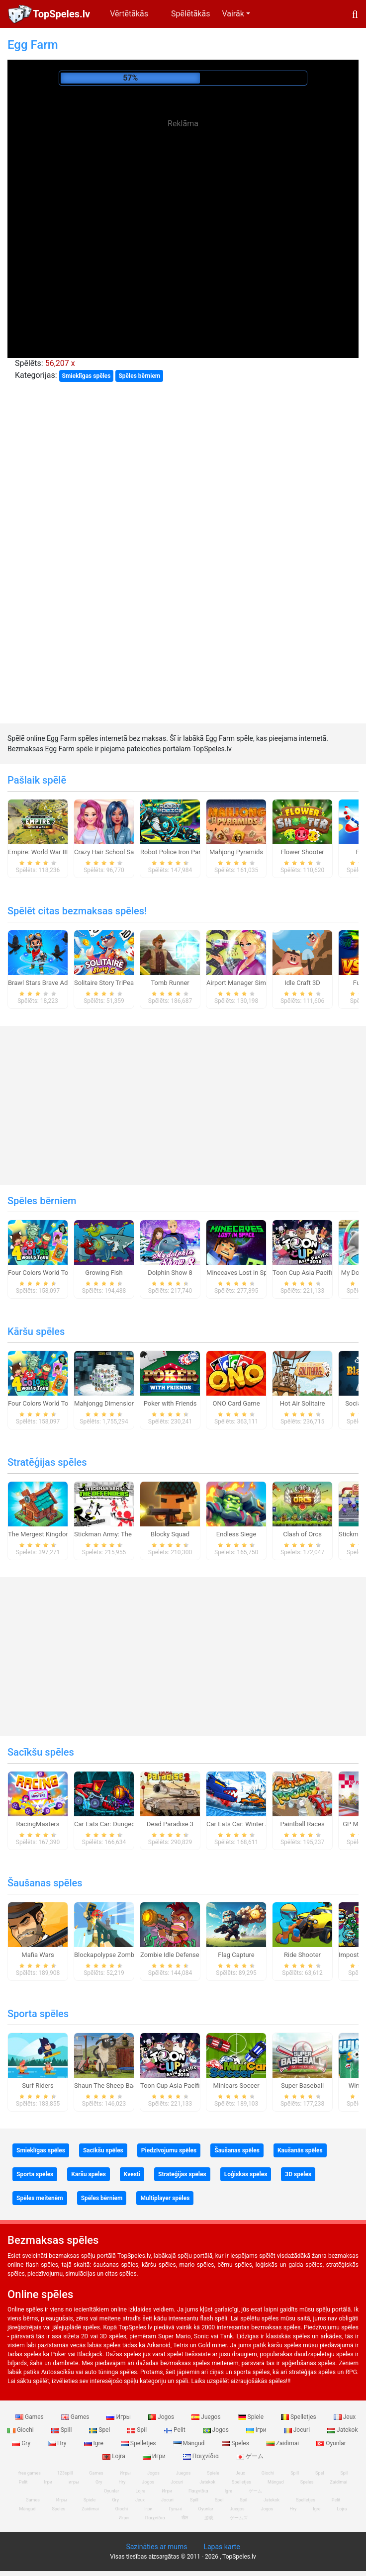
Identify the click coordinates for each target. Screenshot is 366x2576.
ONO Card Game (236, 1403)
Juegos (206, 2416)
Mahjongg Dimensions (106, 1403)
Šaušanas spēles (45, 1883)
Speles (236, 2443)
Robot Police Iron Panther (176, 852)
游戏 (208, 2517)
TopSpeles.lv (61, 14)
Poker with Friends (170, 1403)
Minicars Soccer (236, 2085)
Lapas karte (221, 2547)
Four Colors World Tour (41, 1272)
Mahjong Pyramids (236, 852)
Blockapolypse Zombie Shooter (119, 1954)
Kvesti (132, 2174)
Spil (137, 2429)
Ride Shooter (302, 1954)
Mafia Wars (37, 1954)
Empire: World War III (38, 852)
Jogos (162, 2416)
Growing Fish (103, 1272)
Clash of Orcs (302, 1534)
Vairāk (233, 13)
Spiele (251, 2416)
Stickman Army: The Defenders (118, 1534)
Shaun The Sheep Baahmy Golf (118, 2085)
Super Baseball (302, 2085)
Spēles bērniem (139, 375)
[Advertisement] (183, 203)
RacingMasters (38, 1824)
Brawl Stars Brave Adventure (48, 982)
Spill (62, 2429)
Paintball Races (302, 1824)
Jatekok (342, 2429)
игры (74, 2482)
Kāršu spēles (36, 1331)
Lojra (114, 2456)
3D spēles (298, 2174)
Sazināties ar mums (156, 2547)
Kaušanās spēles (300, 2150)
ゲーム (250, 2456)
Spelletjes (299, 2416)
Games (30, 2416)
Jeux (345, 2416)
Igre (94, 2443)
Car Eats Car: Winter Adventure (250, 1824)
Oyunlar (331, 2443)
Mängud (190, 2443)
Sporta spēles (38, 2014)
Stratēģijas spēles (47, 1462)
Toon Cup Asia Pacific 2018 (312, 1272)
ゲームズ (239, 2517)
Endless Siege (236, 1534)
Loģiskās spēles (246, 2174)
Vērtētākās (129, 13)
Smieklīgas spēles (86, 375)
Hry (58, 2443)
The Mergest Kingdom (40, 1534)
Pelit (175, 2429)
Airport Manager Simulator (244, 982)
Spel (100, 2429)
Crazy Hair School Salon (108, 852)
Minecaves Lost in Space (241, 1272)
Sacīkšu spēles (40, 1752)
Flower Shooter (302, 852)
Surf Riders (38, 2085)
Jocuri (297, 2429)
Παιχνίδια (201, 2456)
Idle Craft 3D (302, 982)
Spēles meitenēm (39, 2198)
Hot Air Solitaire (302, 1403)
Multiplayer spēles (164, 2198)
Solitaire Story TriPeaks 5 (110, 982)
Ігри (257, 2429)
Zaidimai (283, 2443)
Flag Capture (236, 1954)
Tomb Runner (170, 982)
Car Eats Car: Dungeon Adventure (122, 1824)
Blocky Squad (170, 1534)
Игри (155, 2456)
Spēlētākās (190, 13)
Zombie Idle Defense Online (179, 1954)
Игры (119, 2416)
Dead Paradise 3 (170, 1824)
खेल (185, 2517)
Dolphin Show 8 (170, 1272)
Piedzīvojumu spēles (168, 2150)
